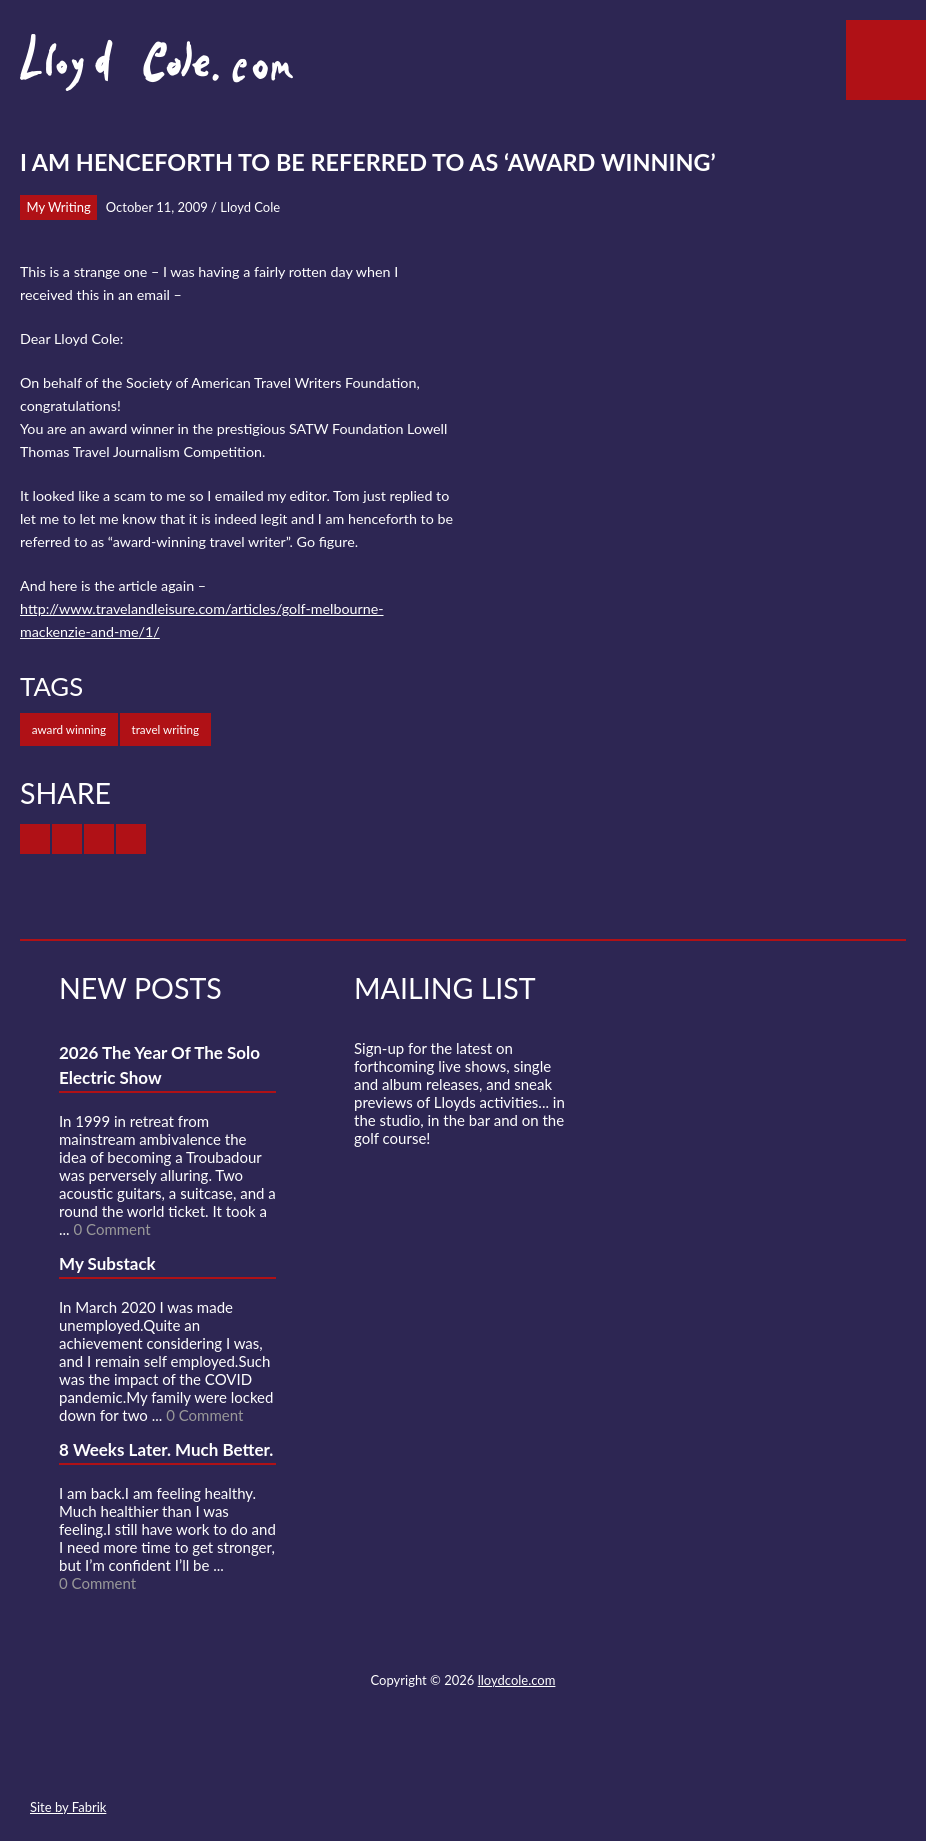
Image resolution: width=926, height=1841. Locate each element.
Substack (570, 1760)
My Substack (107, 1263)
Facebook (425, 1760)
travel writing (166, 729)
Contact (353, 1760)
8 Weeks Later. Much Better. (166, 1449)
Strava (498, 1760)
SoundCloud (462, 1760)
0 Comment (111, 1229)
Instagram (534, 1760)
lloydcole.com (517, 1680)
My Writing (59, 207)
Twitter (389, 1760)
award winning (69, 729)
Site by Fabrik (68, 1807)
